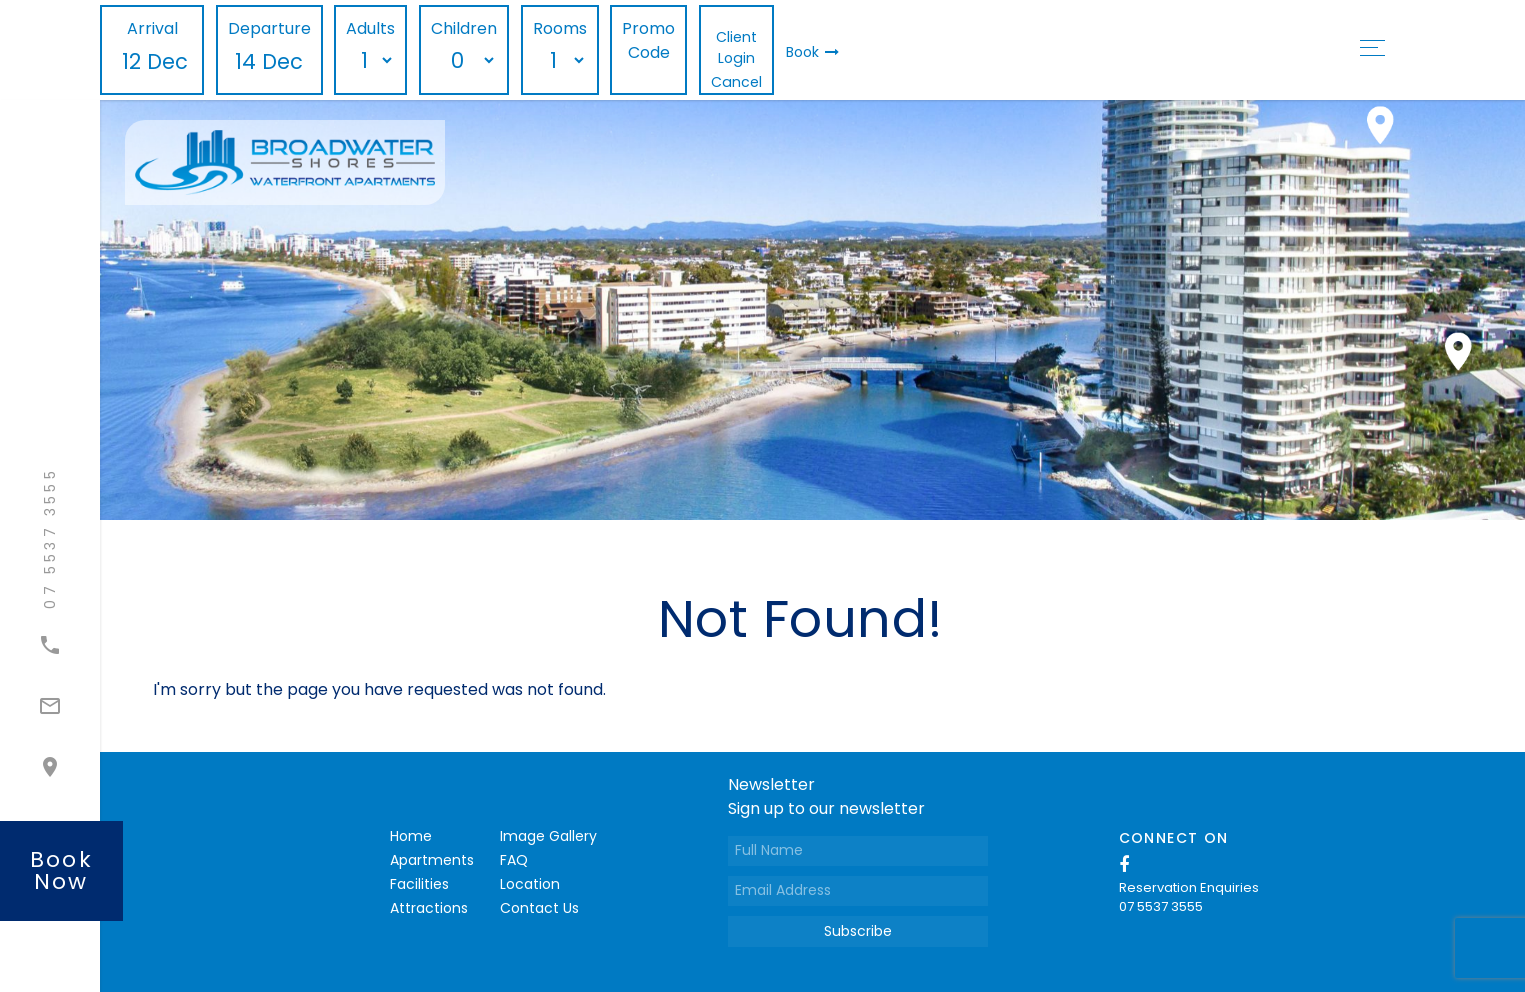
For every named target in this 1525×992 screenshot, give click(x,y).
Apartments (432, 860)
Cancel (736, 82)
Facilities (419, 884)
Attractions (429, 908)
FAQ (514, 860)
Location (530, 884)
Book (812, 52)
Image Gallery (548, 836)
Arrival (152, 28)
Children (464, 28)
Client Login (736, 47)
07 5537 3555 (1161, 906)
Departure (269, 28)
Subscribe (858, 931)
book (61, 870)
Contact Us (539, 908)
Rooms (560, 28)
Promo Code (648, 40)
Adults (370, 28)
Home (411, 836)
